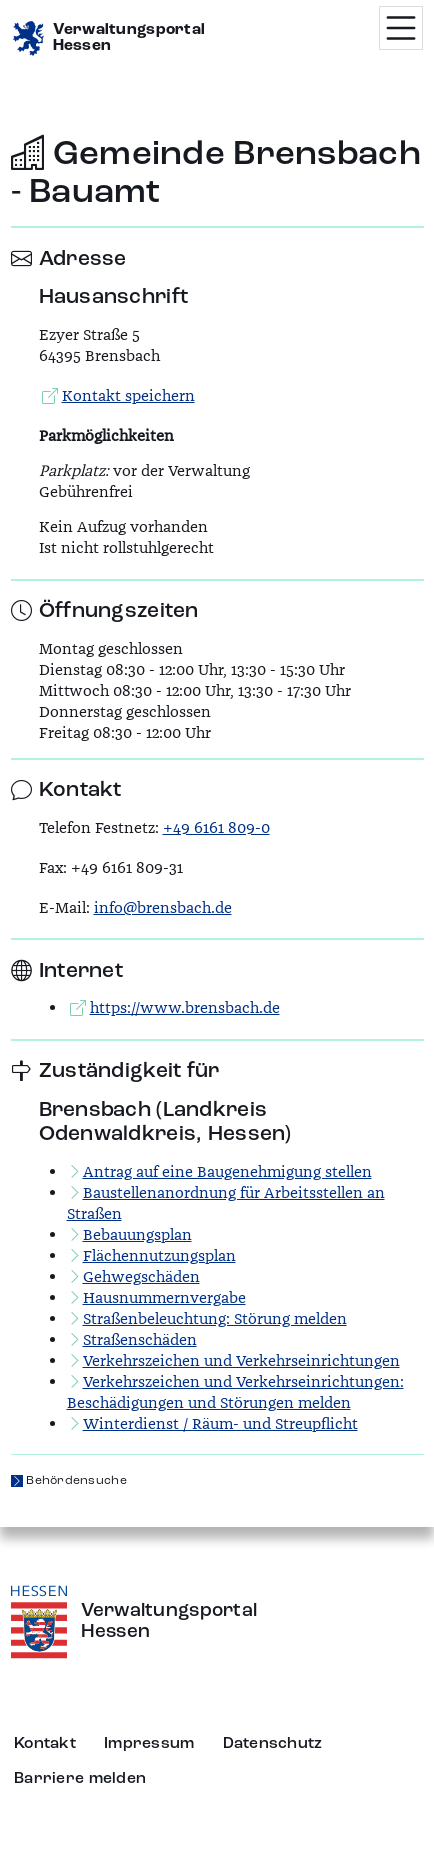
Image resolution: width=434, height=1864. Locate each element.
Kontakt (45, 1744)
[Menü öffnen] (401, 28)
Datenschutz (273, 1744)
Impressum (149, 1744)
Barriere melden (80, 1779)
